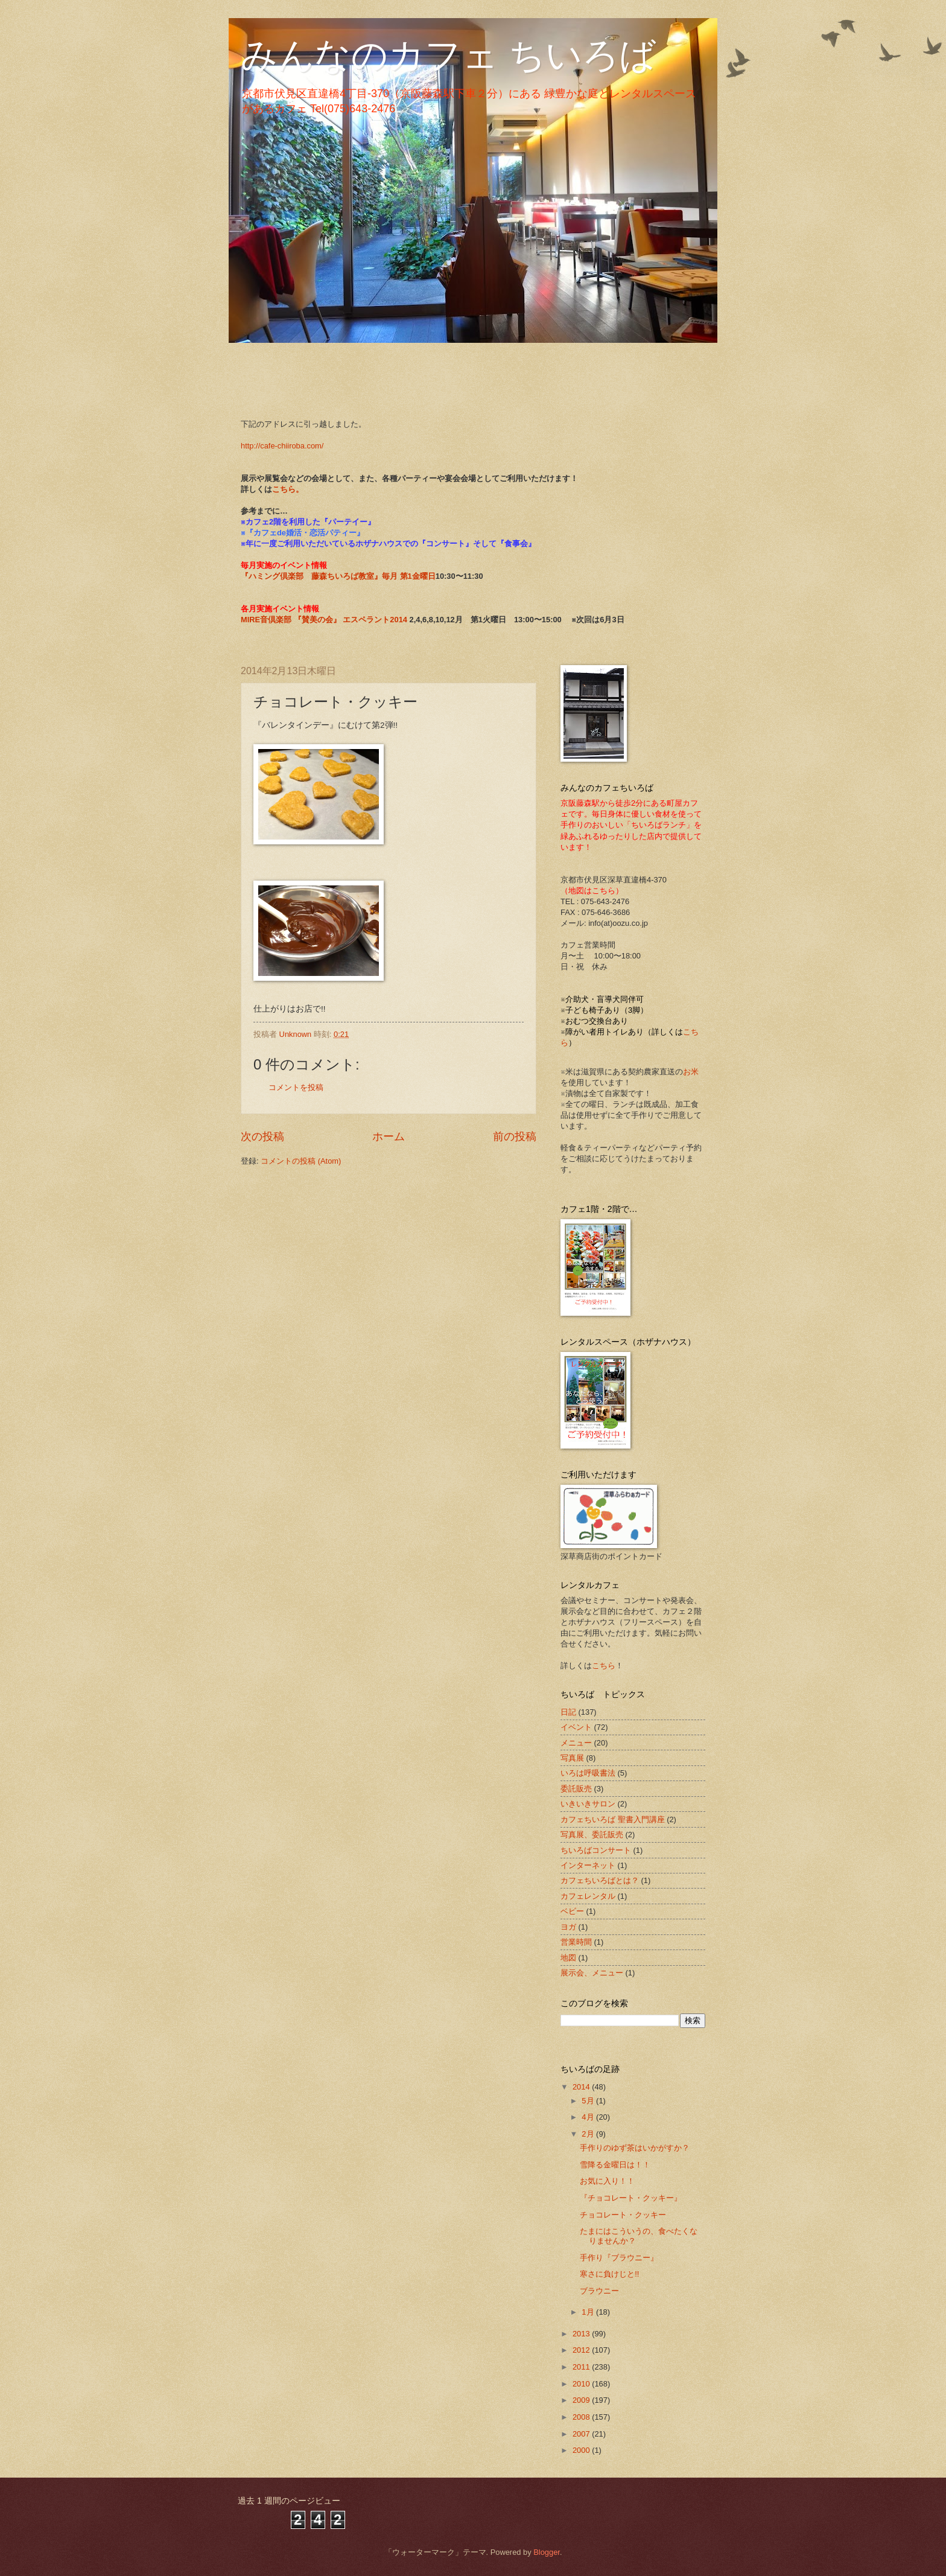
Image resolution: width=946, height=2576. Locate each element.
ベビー (572, 1911)
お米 (691, 1071)
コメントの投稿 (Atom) (301, 1160)
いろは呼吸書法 (587, 1772)
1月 (589, 2311)
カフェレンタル (587, 1896)
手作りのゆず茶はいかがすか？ (635, 2147)
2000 (582, 2450)
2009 (582, 2400)
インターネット (587, 1865)
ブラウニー (599, 2290)
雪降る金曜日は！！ (615, 2164)
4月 (589, 2117)
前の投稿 (514, 1136)
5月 (589, 2100)
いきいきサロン (587, 1803)
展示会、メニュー (591, 1972)
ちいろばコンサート (595, 1850)
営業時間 (576, 1941)
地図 (568, 1957)
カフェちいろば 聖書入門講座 (612, 1819)
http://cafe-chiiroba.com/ (282, 445)
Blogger (546, 2552)
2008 (582, 2416)
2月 (589, 2133)
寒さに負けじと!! (609, 2273)
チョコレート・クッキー (623, 2214)
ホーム (388, 1136)
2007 (582, 2433)
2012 (582, 2349)
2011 (582, 2366)
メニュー (576, 1742)
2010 (582, 2383)
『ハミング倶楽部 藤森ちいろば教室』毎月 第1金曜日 (338, 576)
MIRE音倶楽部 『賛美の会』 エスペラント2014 (325, 619)
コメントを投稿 (295, 1087)
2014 (582, 2086)
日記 (568, 1712)
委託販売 (576, 1788)
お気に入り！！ (607, 2180)
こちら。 (287, 489)
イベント (576, 1727)
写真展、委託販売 (591, 1834)
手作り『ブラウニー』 (619, 2257)
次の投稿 (262, 1136)
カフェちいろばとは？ (599, 1880)
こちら (603, 1665)
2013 (582, 2333)
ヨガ (568, 1926)
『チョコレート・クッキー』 (631, 2197)
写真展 (572, 1757)
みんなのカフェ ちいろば (448, 55)
